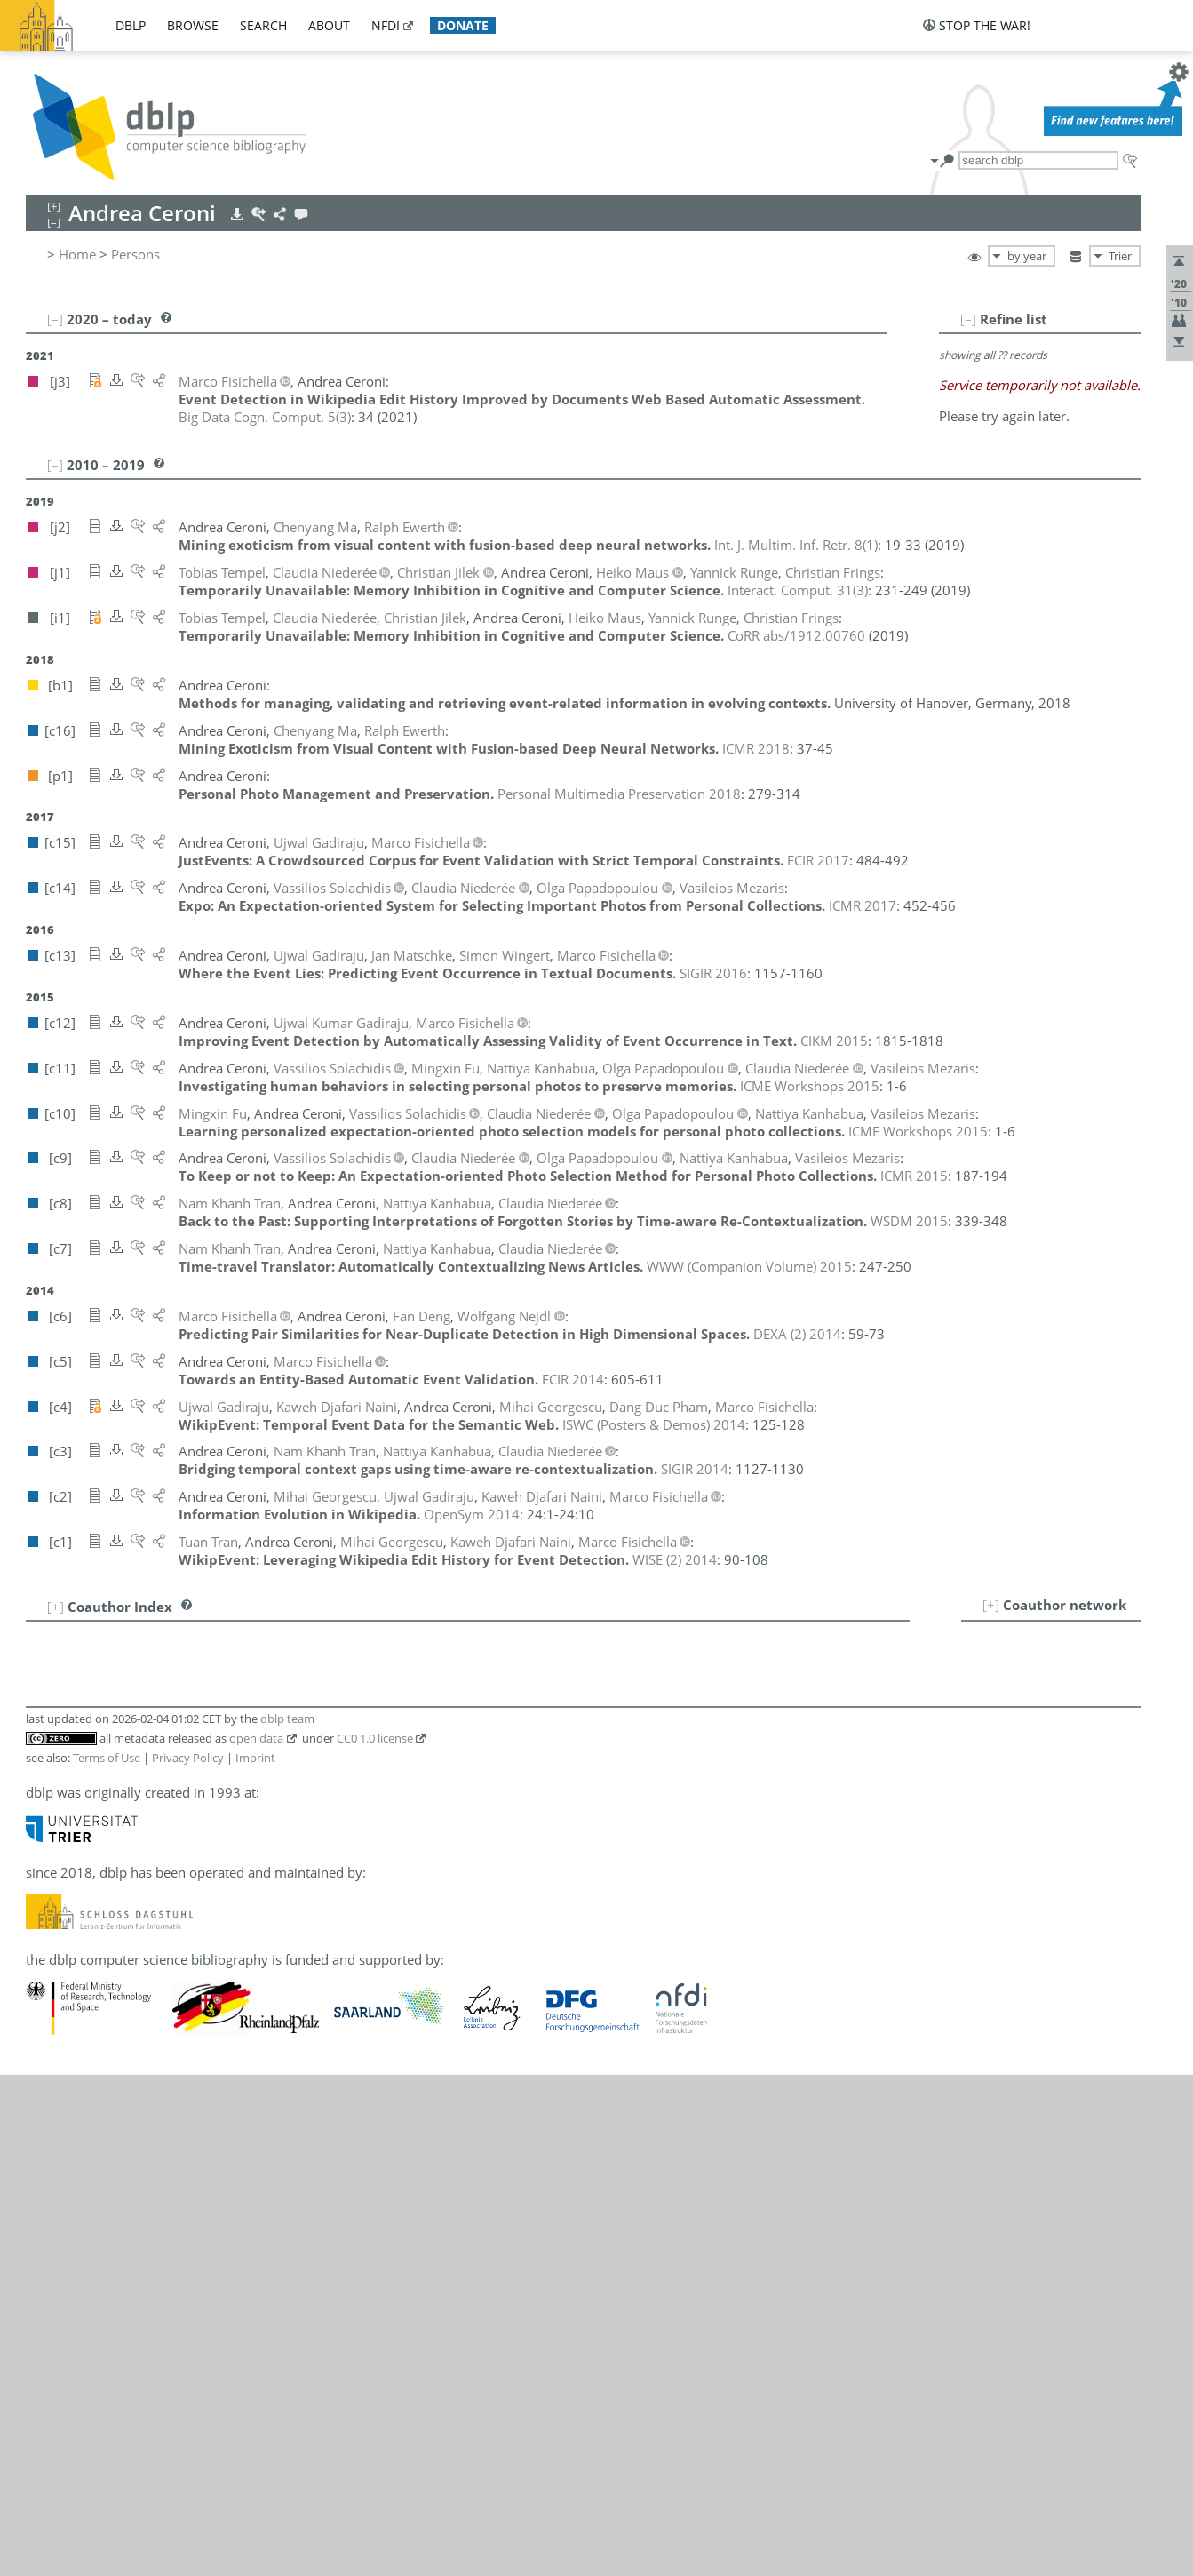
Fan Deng (132, 1646)
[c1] (476, 1685)
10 (48, 1839)
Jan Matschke (131, 1859)
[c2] (449, 1685)
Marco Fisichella (140, 1685)
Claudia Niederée (143, 1957)
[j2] (240, 1665)
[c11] (245, 1724)
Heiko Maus (127, 1878)
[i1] (264, 1704)
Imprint (255, 2259)
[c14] (245, 1898)
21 (48, 2054)
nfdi (385, 25)
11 (48, 1859)
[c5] (396, 1685)
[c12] (338, 1685)
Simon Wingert (136, 2113)
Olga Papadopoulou (152, 1976)
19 (48, 2015)
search (263, 25)
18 (48, 1996)
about (329, 25)
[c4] (422, 1685)
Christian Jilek (132, 1800)
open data (256, 2239)
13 (48, 1898)
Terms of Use (106, 2259)
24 (48, 2113)
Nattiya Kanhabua (145, 1820)
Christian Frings (139, 1704)
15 (48, 1937)
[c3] (390, 1820)
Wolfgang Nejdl (138, 1937)
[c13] (304, 1685)
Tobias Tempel (135, 2054)
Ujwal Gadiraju (136, 1743)
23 (48, 2093)
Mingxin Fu (125, 1724)
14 (48, 1917)
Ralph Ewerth (131, 1665)
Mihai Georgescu (143, 1781)
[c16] (269, 1665)
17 (48, 1976)
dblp (130, 25)
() (265, 417)
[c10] (280, 1724)
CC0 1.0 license (375, 2239)
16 (48, 1957)
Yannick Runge (135, 2015)
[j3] (240, 1685)
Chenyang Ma (133, 1839)
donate (463, 25)
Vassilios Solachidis (150, 2035)
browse (193, 25)
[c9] (310, 1820)
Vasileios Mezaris (143, 1898)
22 (48, 2074)
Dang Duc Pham (140, 1996)
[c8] (337, 1820)
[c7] (364, 1820)
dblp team (287, 2220)
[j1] (240, 1704)
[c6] (241, 1646)
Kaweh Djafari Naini (151, 1917)
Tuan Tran (133, 2093)
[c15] (269, 1685)
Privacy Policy (188, 2259)
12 (48, 1878)
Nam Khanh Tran (142, 2074)
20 (48, 2035)
